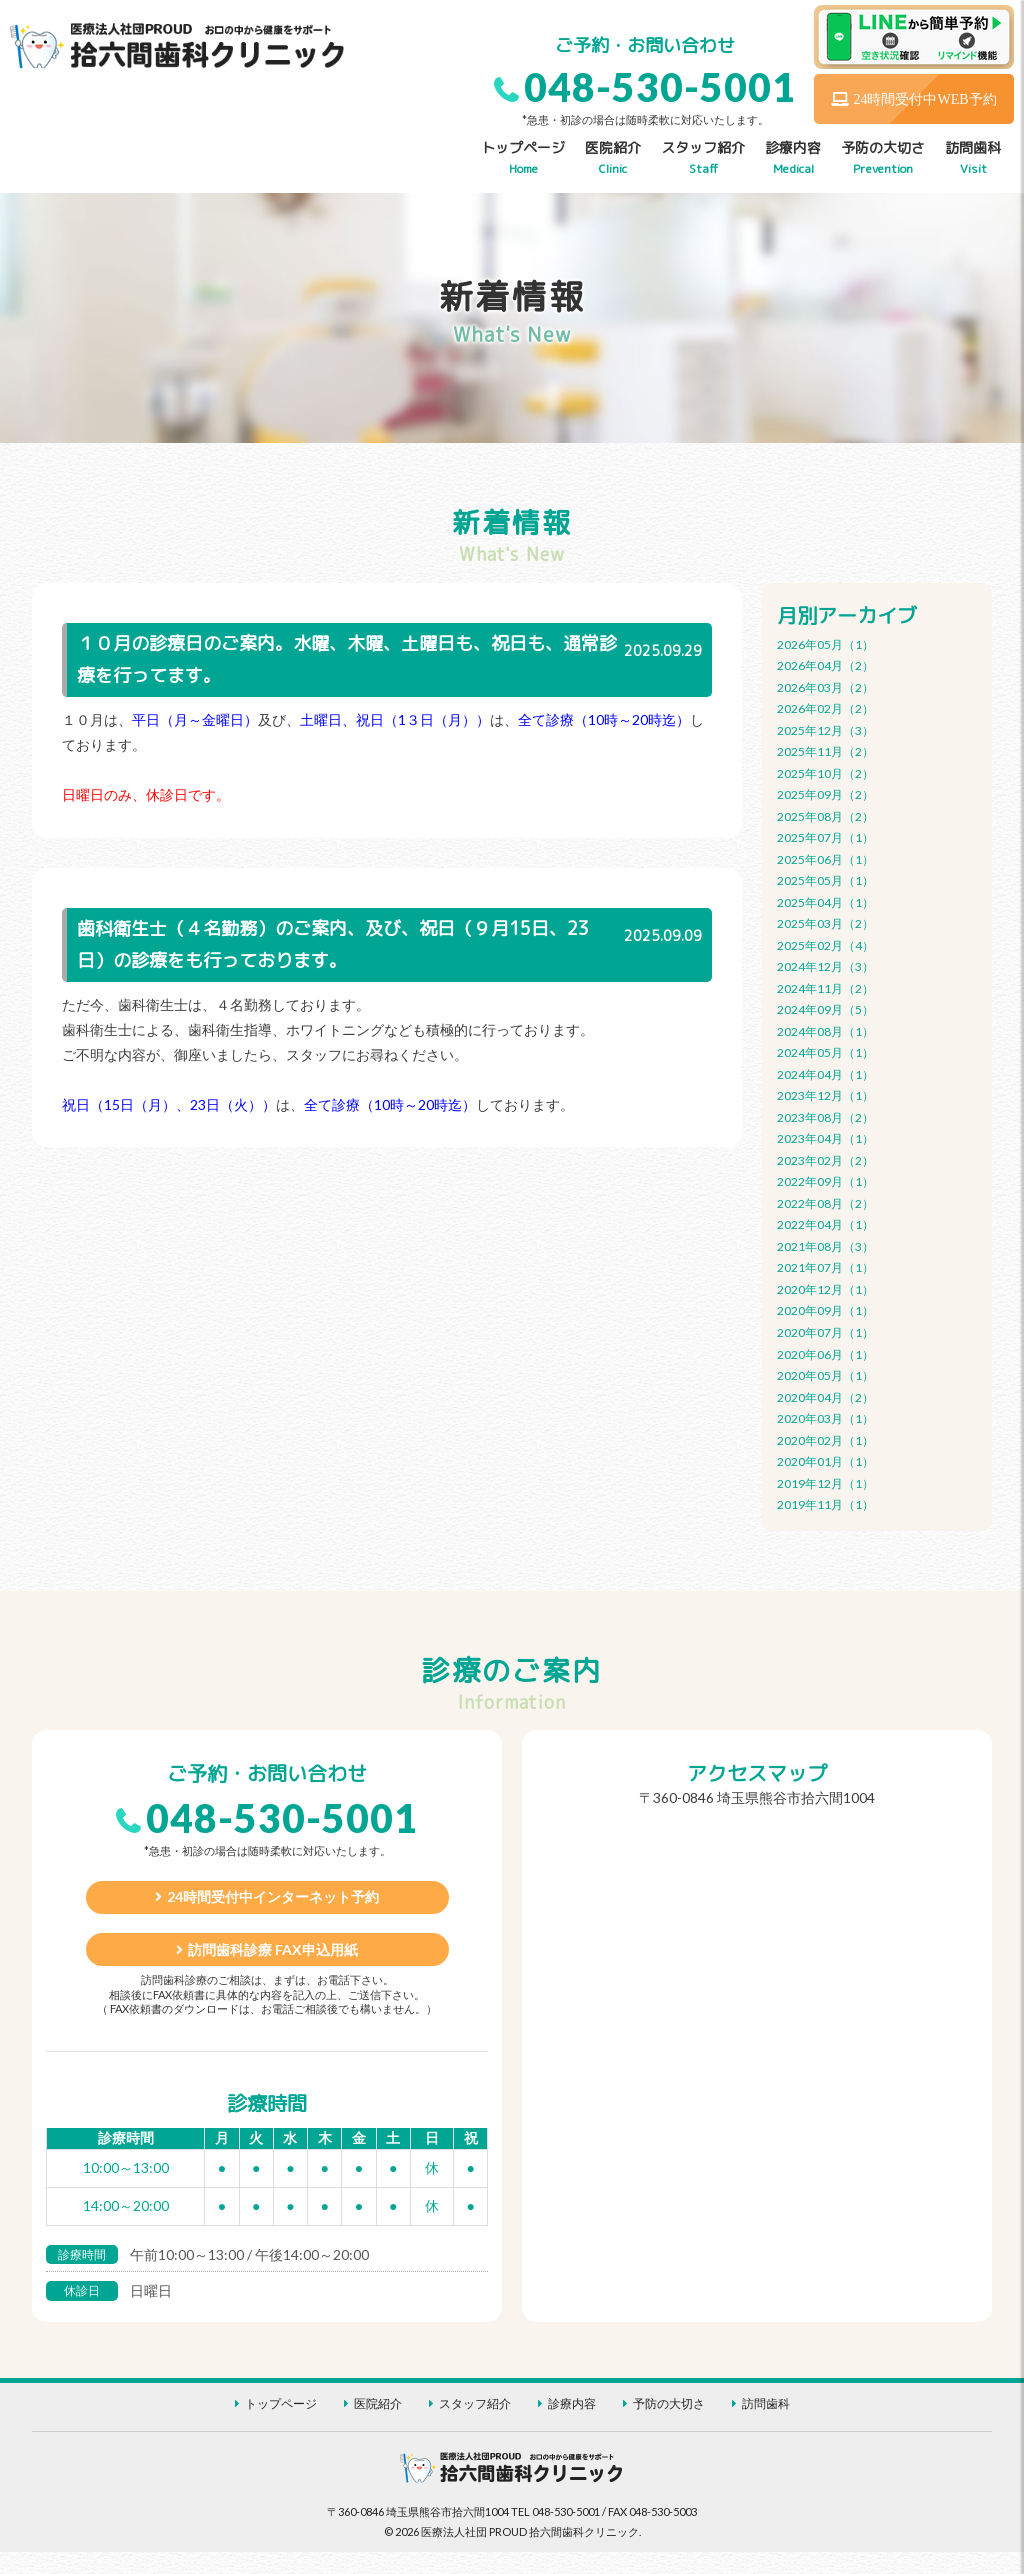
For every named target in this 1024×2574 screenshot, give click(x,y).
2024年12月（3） (825, 968)
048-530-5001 (660, 87)
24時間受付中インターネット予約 (273, 1911)
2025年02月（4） (825, 946)
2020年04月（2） (825, 1400)
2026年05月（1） (825, 644)
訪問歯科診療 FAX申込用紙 (273, 1968)
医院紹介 (613, 158)
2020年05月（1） (825, 1378)
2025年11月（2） (825, 752)
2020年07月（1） (825, 1335)
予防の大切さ (883, 158)
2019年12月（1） (825, 1486)
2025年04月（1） (825, 903)
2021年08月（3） (825, 1248)
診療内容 (793, 158)
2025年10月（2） (825, 773)
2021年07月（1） (825, 1270)
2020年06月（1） (825, 1356)
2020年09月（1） (825, 1313)
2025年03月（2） (825, 924)
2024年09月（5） (825, 1011)
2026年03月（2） (825, 687)
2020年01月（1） (825, 1464)
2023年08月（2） (825, 1119)
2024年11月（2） (825, 989)
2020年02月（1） (825, 1443)
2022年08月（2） (825, 1205)
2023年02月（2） (825, 1162)
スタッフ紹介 (703, 158)
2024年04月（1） (825, 1076)
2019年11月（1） (825, 1507)
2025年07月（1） (825, 838)
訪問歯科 (973, 158)
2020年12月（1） (825, 1292)
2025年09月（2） (825, 795)
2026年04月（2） (825, 665)
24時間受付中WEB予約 (913, 99)
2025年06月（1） (825, 860)
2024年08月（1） (825, 1032)
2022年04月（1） (825, 1227)
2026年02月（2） (825, 709)
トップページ (523, 158)
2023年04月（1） (825, 1140)
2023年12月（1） (825, 1097)
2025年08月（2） (825, 816)
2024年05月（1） (825, 1054)
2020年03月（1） (825, 1421)
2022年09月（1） (825, 1184)
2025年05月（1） (825, 881)
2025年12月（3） (825, 730)
